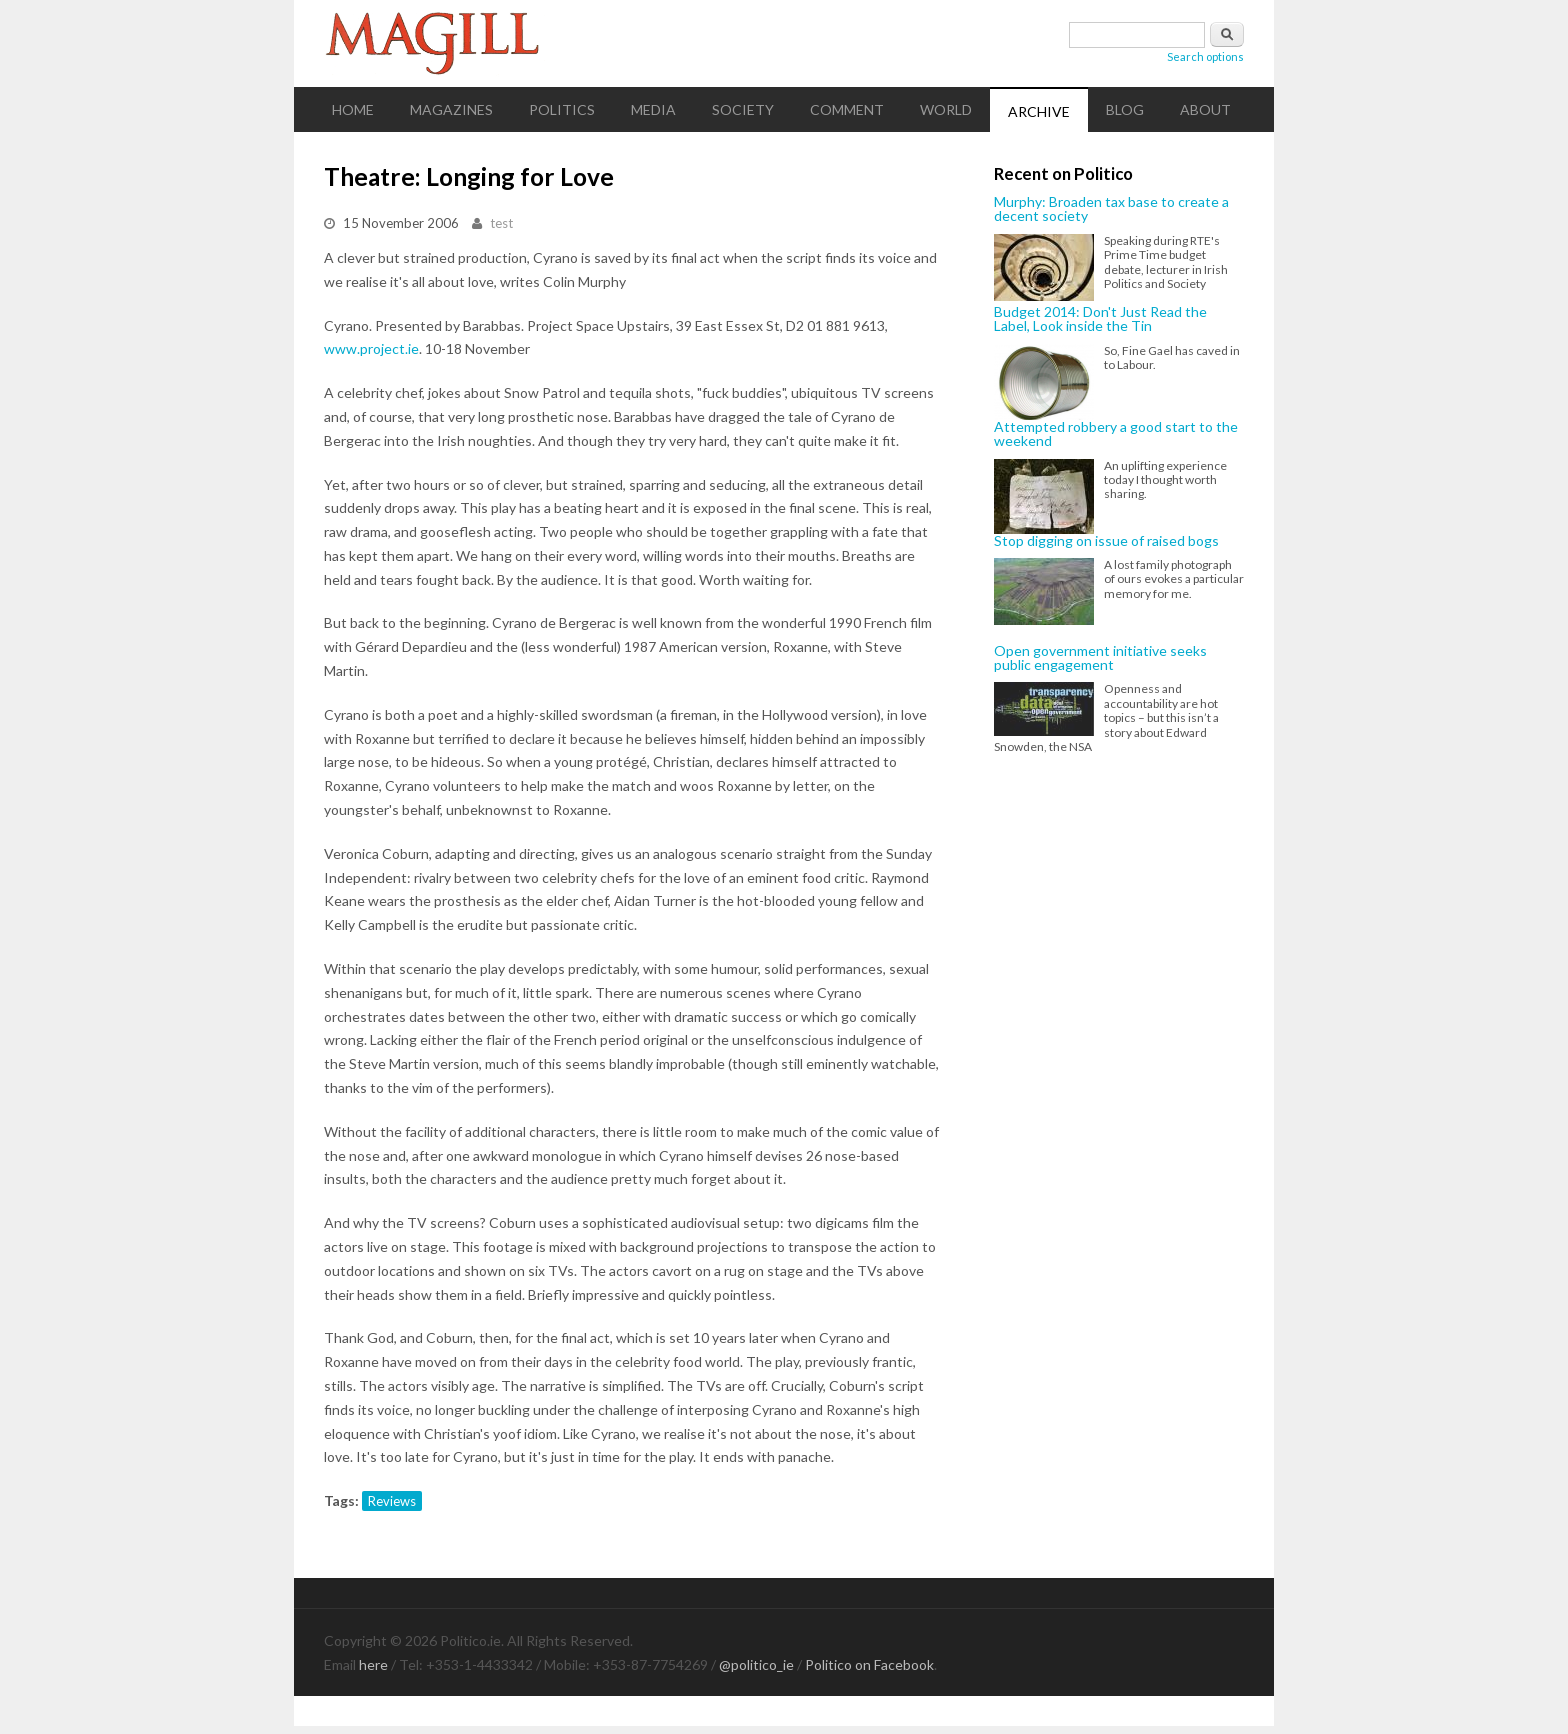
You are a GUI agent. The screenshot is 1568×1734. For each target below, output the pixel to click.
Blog (1125, 109)
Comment (847, 109)
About (1205, 109)
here (373, 1664)
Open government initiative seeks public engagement (1100, 658)
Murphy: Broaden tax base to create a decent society (1111, 209)
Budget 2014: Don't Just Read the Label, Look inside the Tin (1100, 319)
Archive (1039, 111)
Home (353, 109)
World (946, 109)
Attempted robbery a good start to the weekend (1116, 434)
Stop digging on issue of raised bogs (1106, 541)
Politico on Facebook (869, 1664)
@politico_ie (756, 1664)
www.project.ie (371, 348)
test (501, 223)
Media (653, 109)
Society (743, 109)
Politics (562, 109)
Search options (1205, 56)
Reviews (392, 1501)
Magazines (451, 109)
